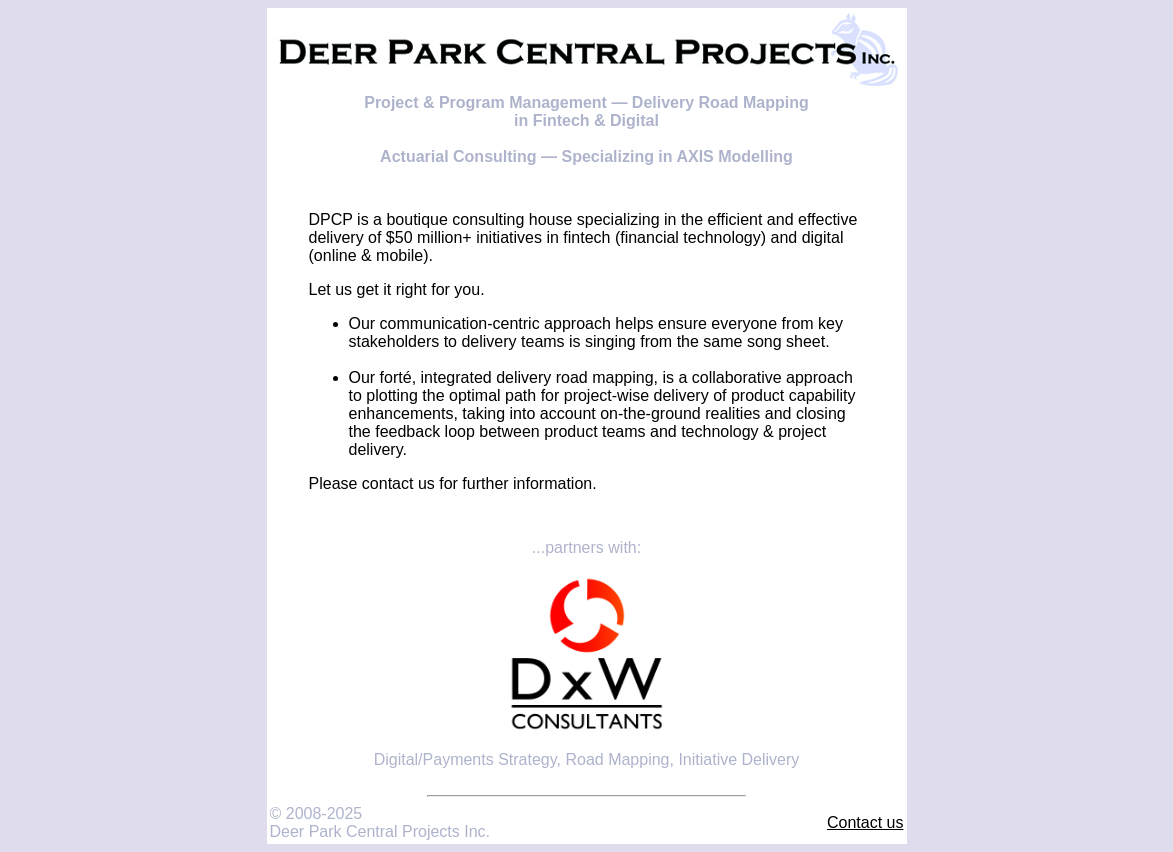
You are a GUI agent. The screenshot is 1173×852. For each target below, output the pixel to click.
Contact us (865, 822)
